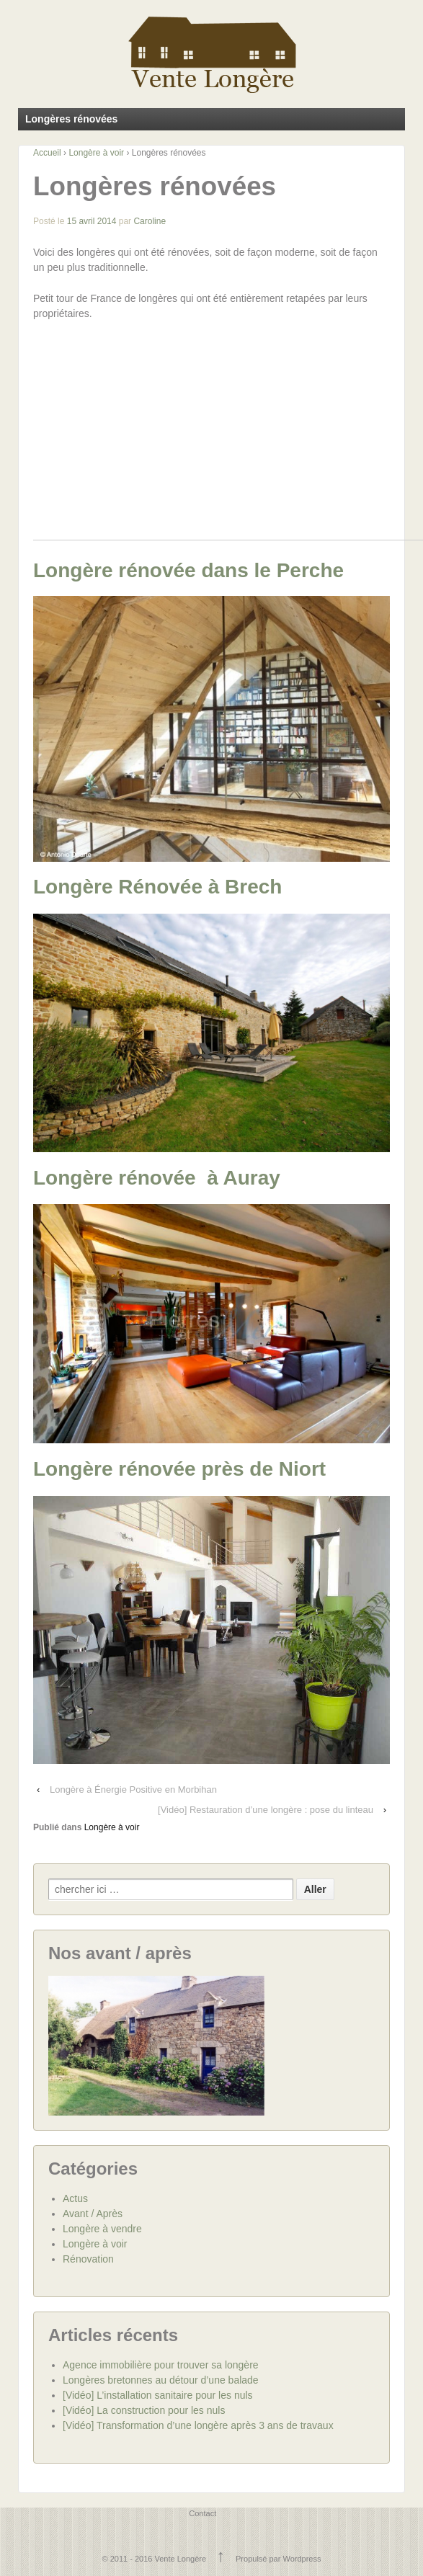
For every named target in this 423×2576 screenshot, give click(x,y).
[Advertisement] (228, 439)
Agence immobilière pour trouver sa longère (161, 2364)
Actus (75, 2197)
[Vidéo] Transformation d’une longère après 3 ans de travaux (198, 2424)
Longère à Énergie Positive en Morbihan (133, 1788)
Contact (202, 2512)
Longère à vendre (102, 2228)
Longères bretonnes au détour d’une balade (161, 2379)
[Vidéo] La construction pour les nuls (144, 2409)
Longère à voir (96, 153)
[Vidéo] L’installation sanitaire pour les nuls (158, 2394)
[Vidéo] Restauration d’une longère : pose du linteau (265, 1809)
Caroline (149, 221)
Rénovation (88, 2258)
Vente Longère (180, 2558)
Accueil (47, 153)
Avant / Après (93, 2213)
